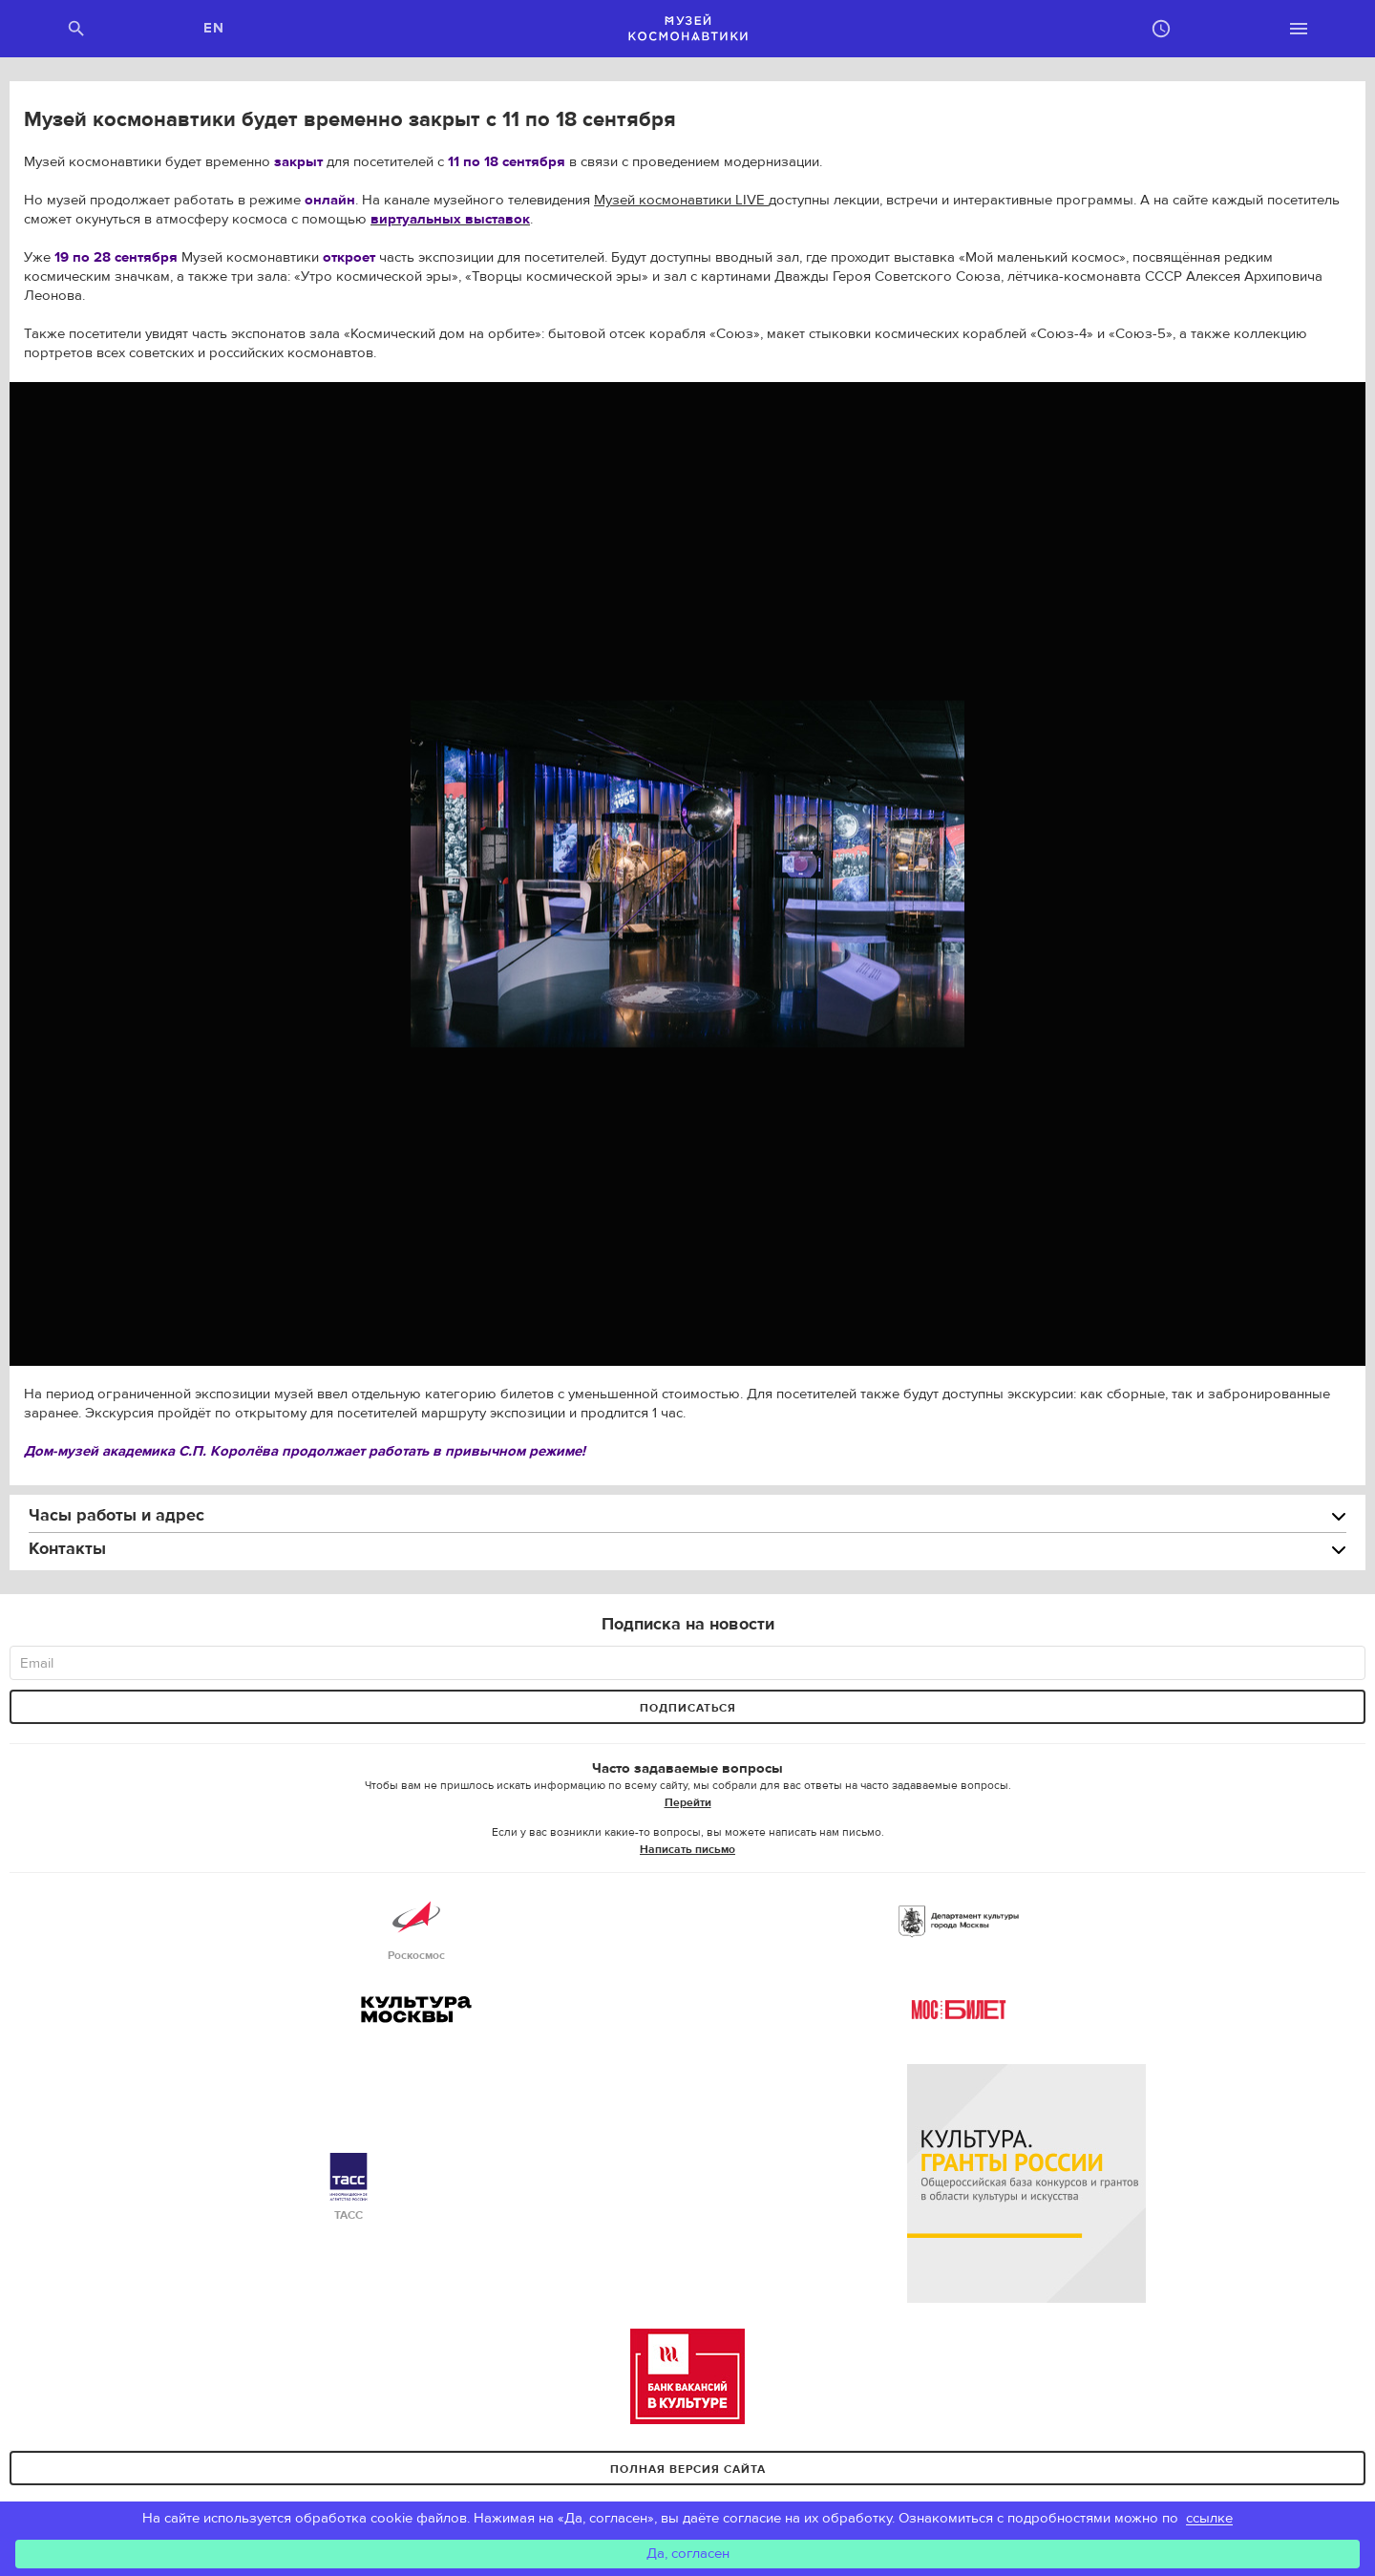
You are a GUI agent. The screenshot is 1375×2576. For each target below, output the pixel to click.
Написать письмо (687, 1849)
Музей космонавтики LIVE (681, 200)
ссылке (1209, 2518)
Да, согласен (688, 2553)
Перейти (688, 1802)
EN (214, 28)
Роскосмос (416, 1928)
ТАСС (348, 2188)
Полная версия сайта (688, 2469)
